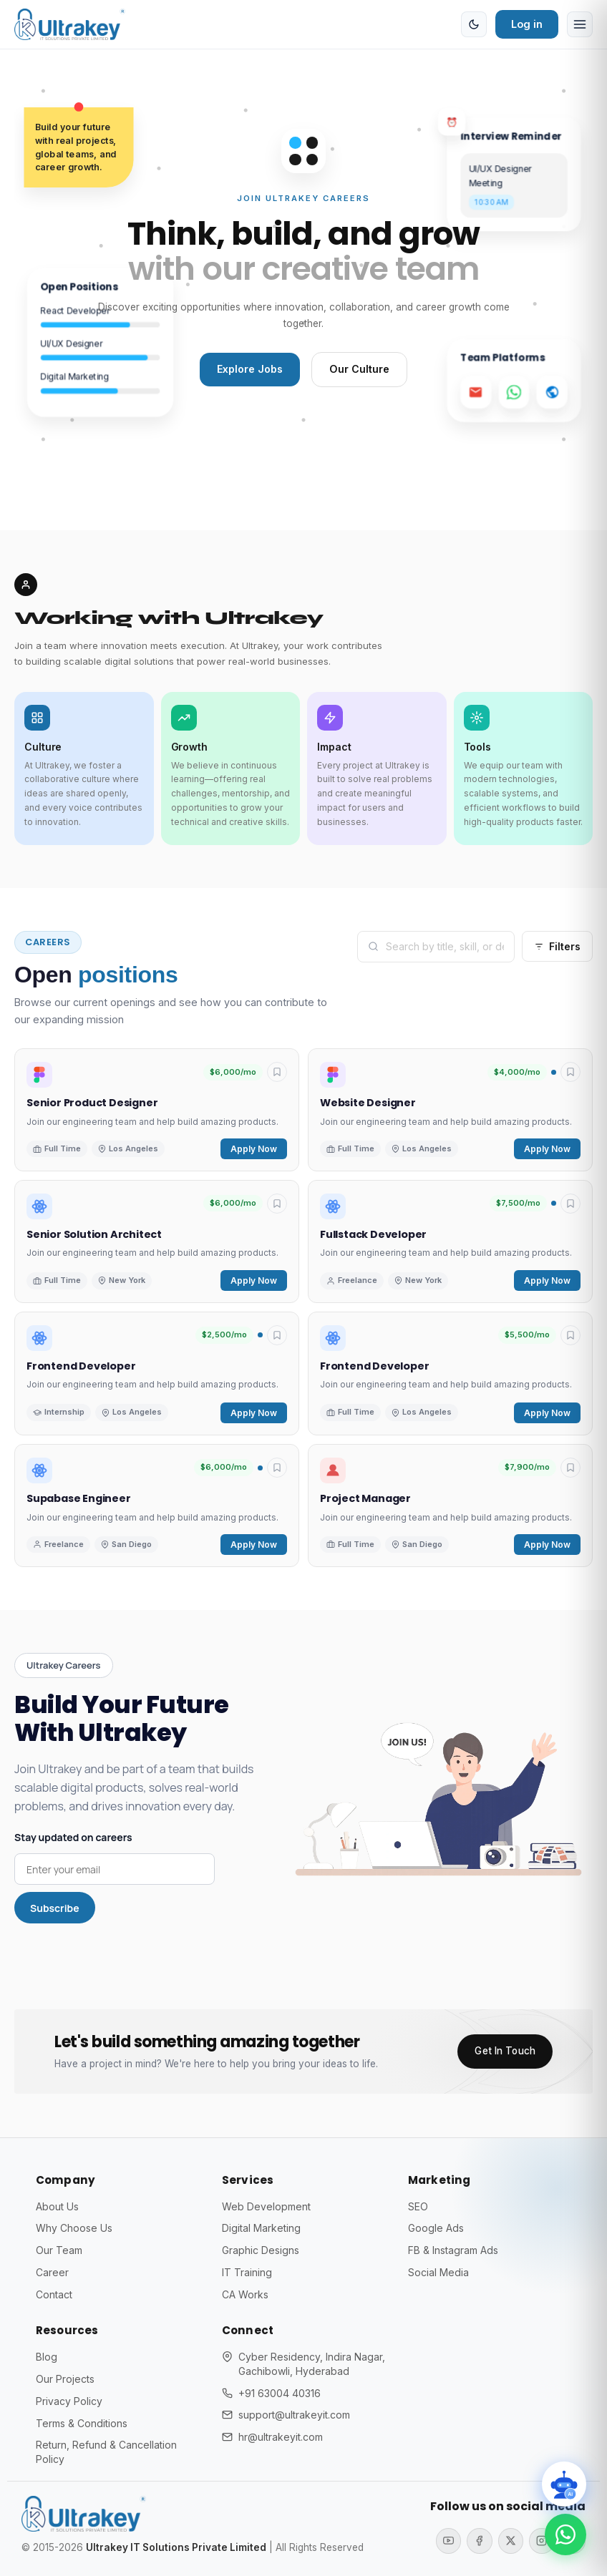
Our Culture (361, 370)
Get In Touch (505, 2051)
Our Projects (65, 2379)
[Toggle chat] (562, 2481)
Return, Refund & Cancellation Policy (107, 2452)
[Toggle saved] (277, 1073)
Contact (55, 2294)
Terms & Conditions (82, 2423)
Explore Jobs (249, 370)
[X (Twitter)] (510, 2541)
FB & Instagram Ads (453, 2250)
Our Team (59, 2250)
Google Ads (436, 2229)
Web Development (266, 2206)
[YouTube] (447, 2541)
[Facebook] (478, 2541)
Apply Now (253, 1149)
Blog (46, 2357)
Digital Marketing (262, 2229)
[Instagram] (541, 2541)
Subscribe (54, 1909)
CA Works (245, 2294)
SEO (418, 2206)
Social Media (438, 2272)
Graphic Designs (261, 2250)
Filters (557, 947)
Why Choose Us (74, 2229)
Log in (527, 24)
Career (52, 2272)
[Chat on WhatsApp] (564, 2533)
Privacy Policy (69, 2401)
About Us (57, 2206)
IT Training (247, 2272)
